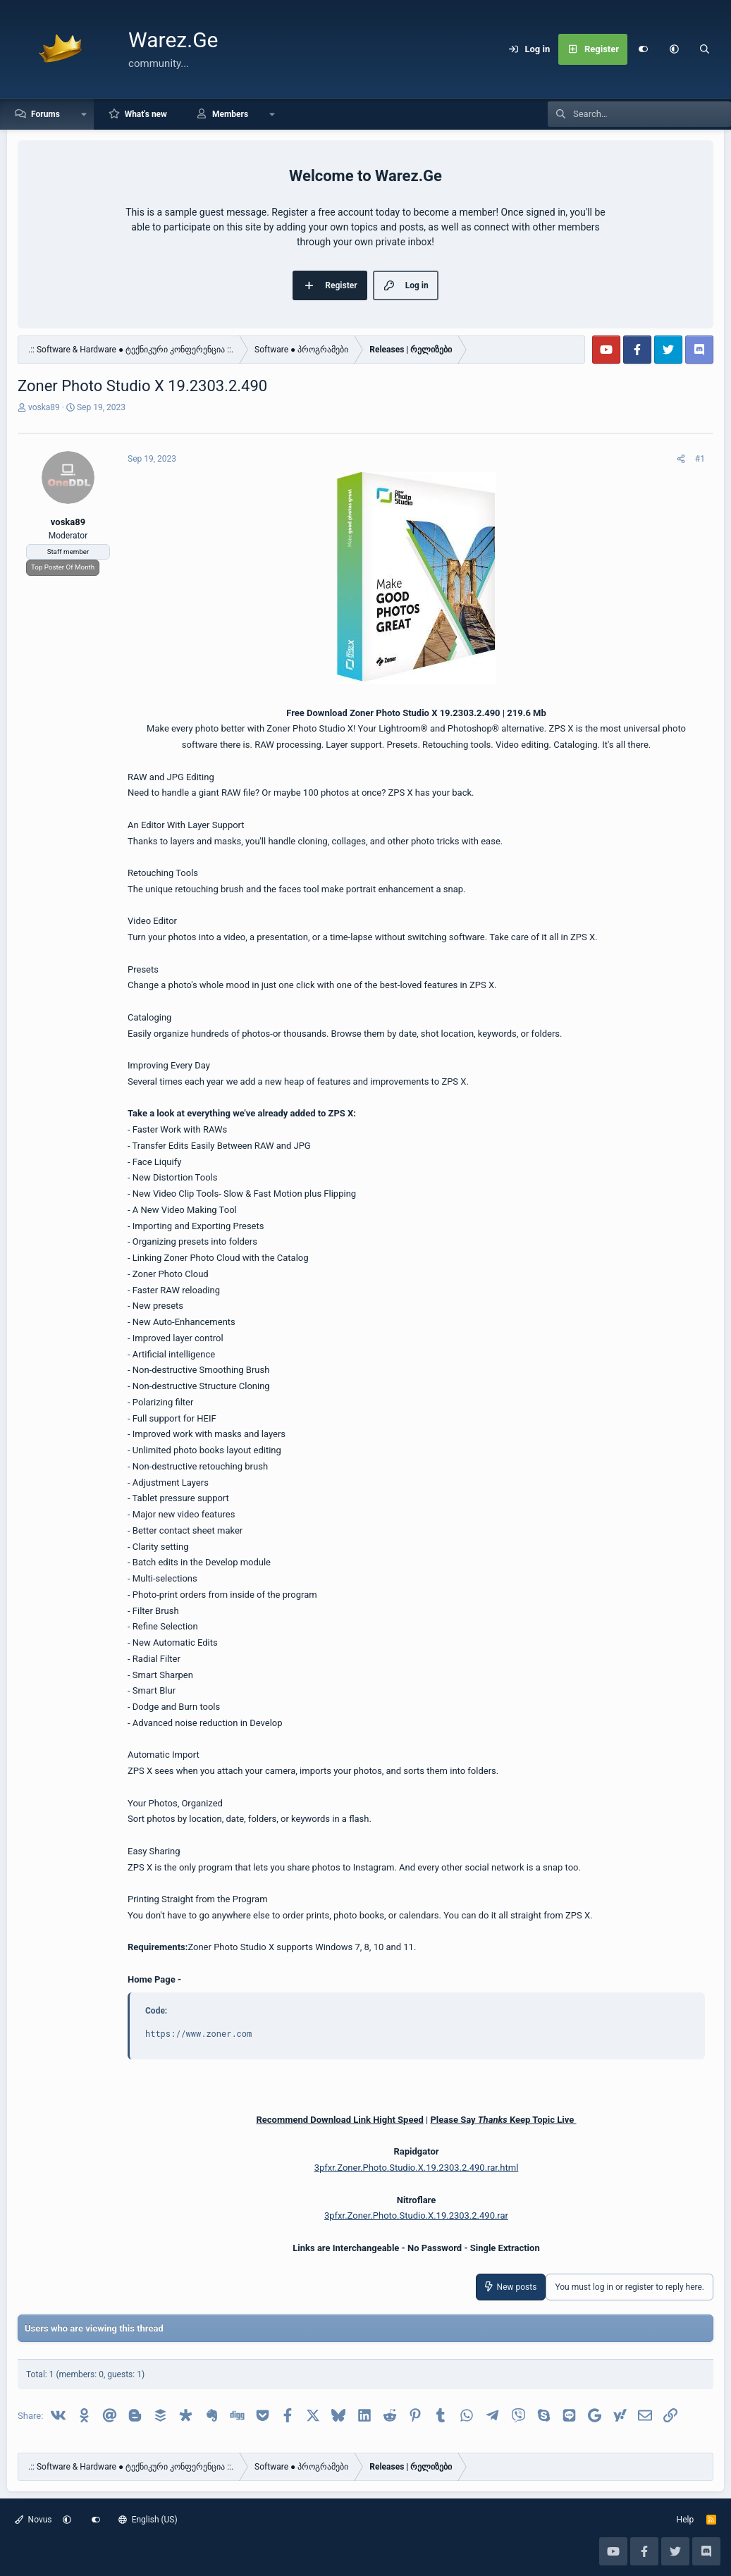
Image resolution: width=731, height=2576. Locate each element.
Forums (45, 114)
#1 (700, 459)
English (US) (148, 2520)
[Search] (704, 49)
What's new (146, 114)
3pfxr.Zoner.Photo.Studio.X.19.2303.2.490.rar (416, 2215)
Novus (33, 2520)
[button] (673, 49)
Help (685, 2520)
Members (230, 114)
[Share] (681, 458)
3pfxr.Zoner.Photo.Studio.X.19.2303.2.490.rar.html (416, 2167)
